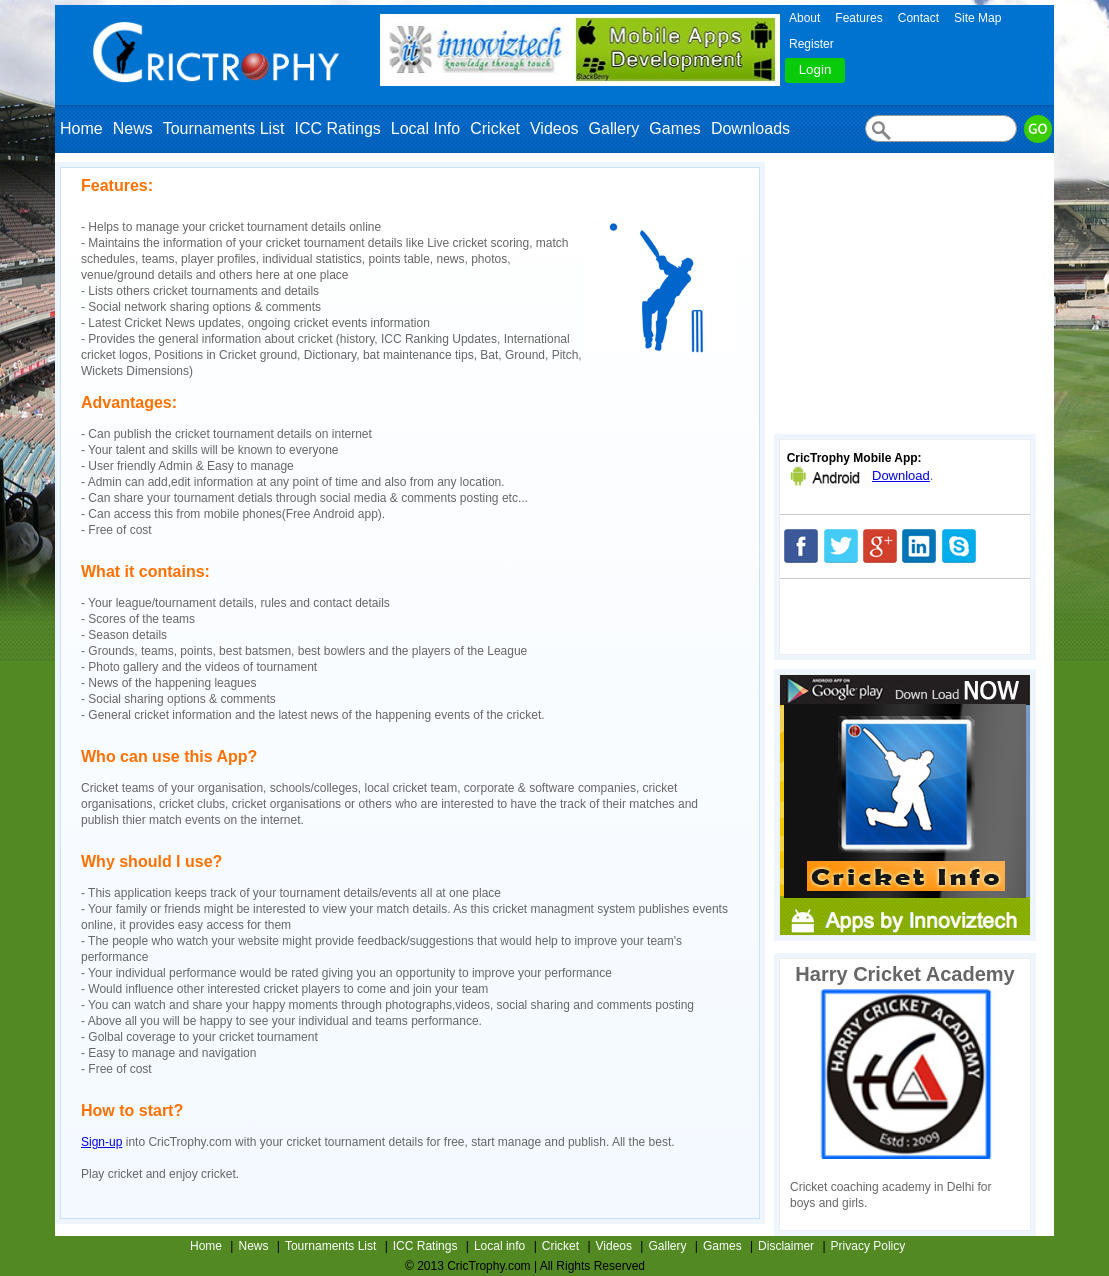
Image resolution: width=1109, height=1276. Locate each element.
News (133, 128)
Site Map (977, 18)
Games (675, 128)
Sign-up (101, 1142)
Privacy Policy (868, 1246)
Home (81, 128)
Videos (554, 128)
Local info (499, 1246)
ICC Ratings (338, 128)
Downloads (750, 128)
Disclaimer (786, 1246)
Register (811, 44)
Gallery (614, 128)
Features (858, 18)
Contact (918, 18)
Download (901, 475)
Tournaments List (224, 128)
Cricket (495, 128)
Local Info (425, 128)
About (804, 18)
